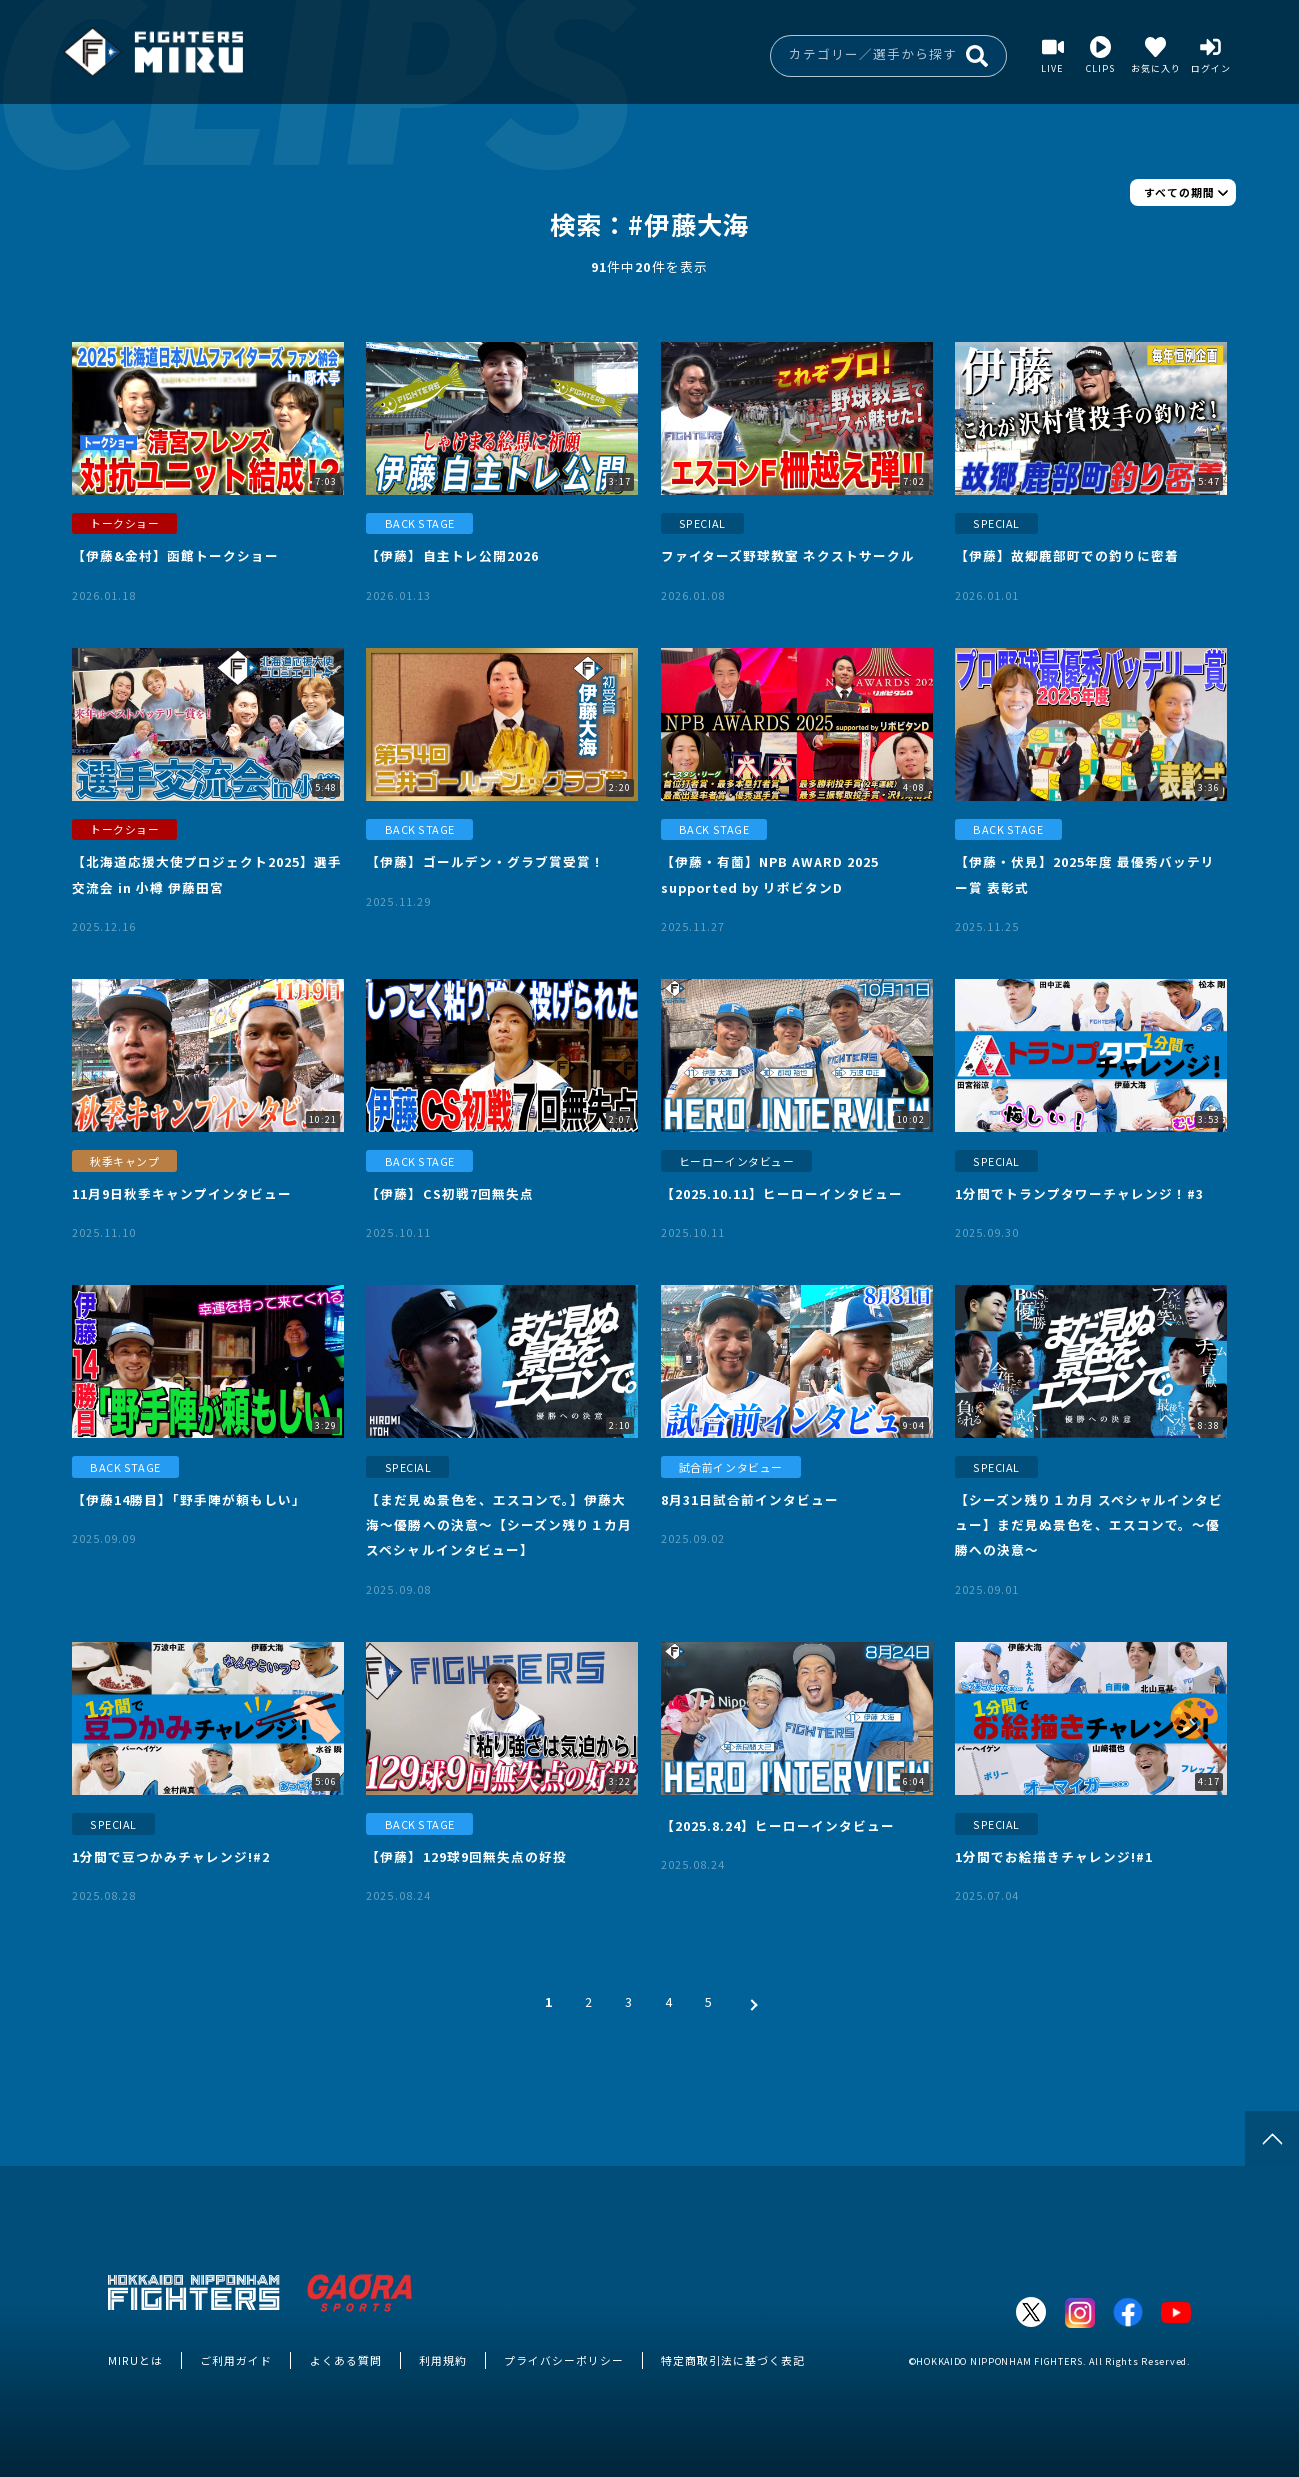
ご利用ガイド (236, 2360)
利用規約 (443, 2360)
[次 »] (749, 2001)
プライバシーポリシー (564, 2360)
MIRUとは (135, 2360)
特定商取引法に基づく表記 (733, 2360)
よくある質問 (346, 2360)
